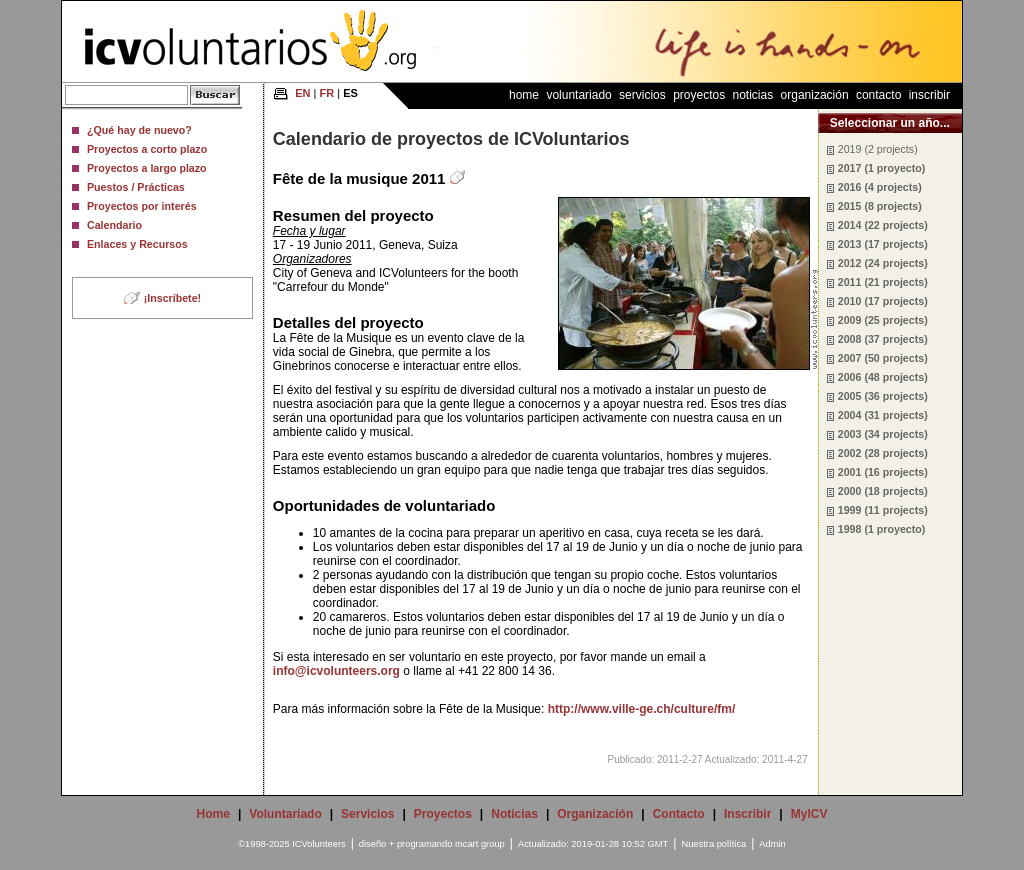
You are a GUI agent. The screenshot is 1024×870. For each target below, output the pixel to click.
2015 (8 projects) (880, 206)
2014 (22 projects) (883, 225)
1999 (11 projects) (883, 510)
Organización (815, 95)
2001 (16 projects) (883, 472)
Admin (772, 844)
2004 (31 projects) (883, 415)
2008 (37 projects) (883, 339)
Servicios (642, 95)
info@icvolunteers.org (336, 671)
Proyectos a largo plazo (147, 168)
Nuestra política (713, 844)
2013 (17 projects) (883, 244)
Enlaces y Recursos (137, 244)
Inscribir (929, 95)
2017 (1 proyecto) (882, 168)
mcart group (480, 844)
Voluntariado (578, 95)
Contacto (878, 95)
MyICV (809, 814)
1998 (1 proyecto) (882, 529)
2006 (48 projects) (883, 377)
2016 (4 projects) (880, 187)
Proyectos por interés (142, 206)
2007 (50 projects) (883, 358)
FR (327, 93)
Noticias (753, 95)
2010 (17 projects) (883, 301)
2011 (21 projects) (883, 282)
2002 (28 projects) (883, 453)
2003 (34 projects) (883, 434)
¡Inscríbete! (172, 298)
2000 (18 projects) (883, 491)
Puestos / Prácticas (136, 187)
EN (302, 93)
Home (524, 95)
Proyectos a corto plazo (147, 149)
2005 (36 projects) (883, 396)
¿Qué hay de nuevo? (139, 130)
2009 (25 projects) (883, 320)
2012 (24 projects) (883, 263)
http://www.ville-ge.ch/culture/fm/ (642, 709)
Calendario (114, 225)
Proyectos (699, 95)
